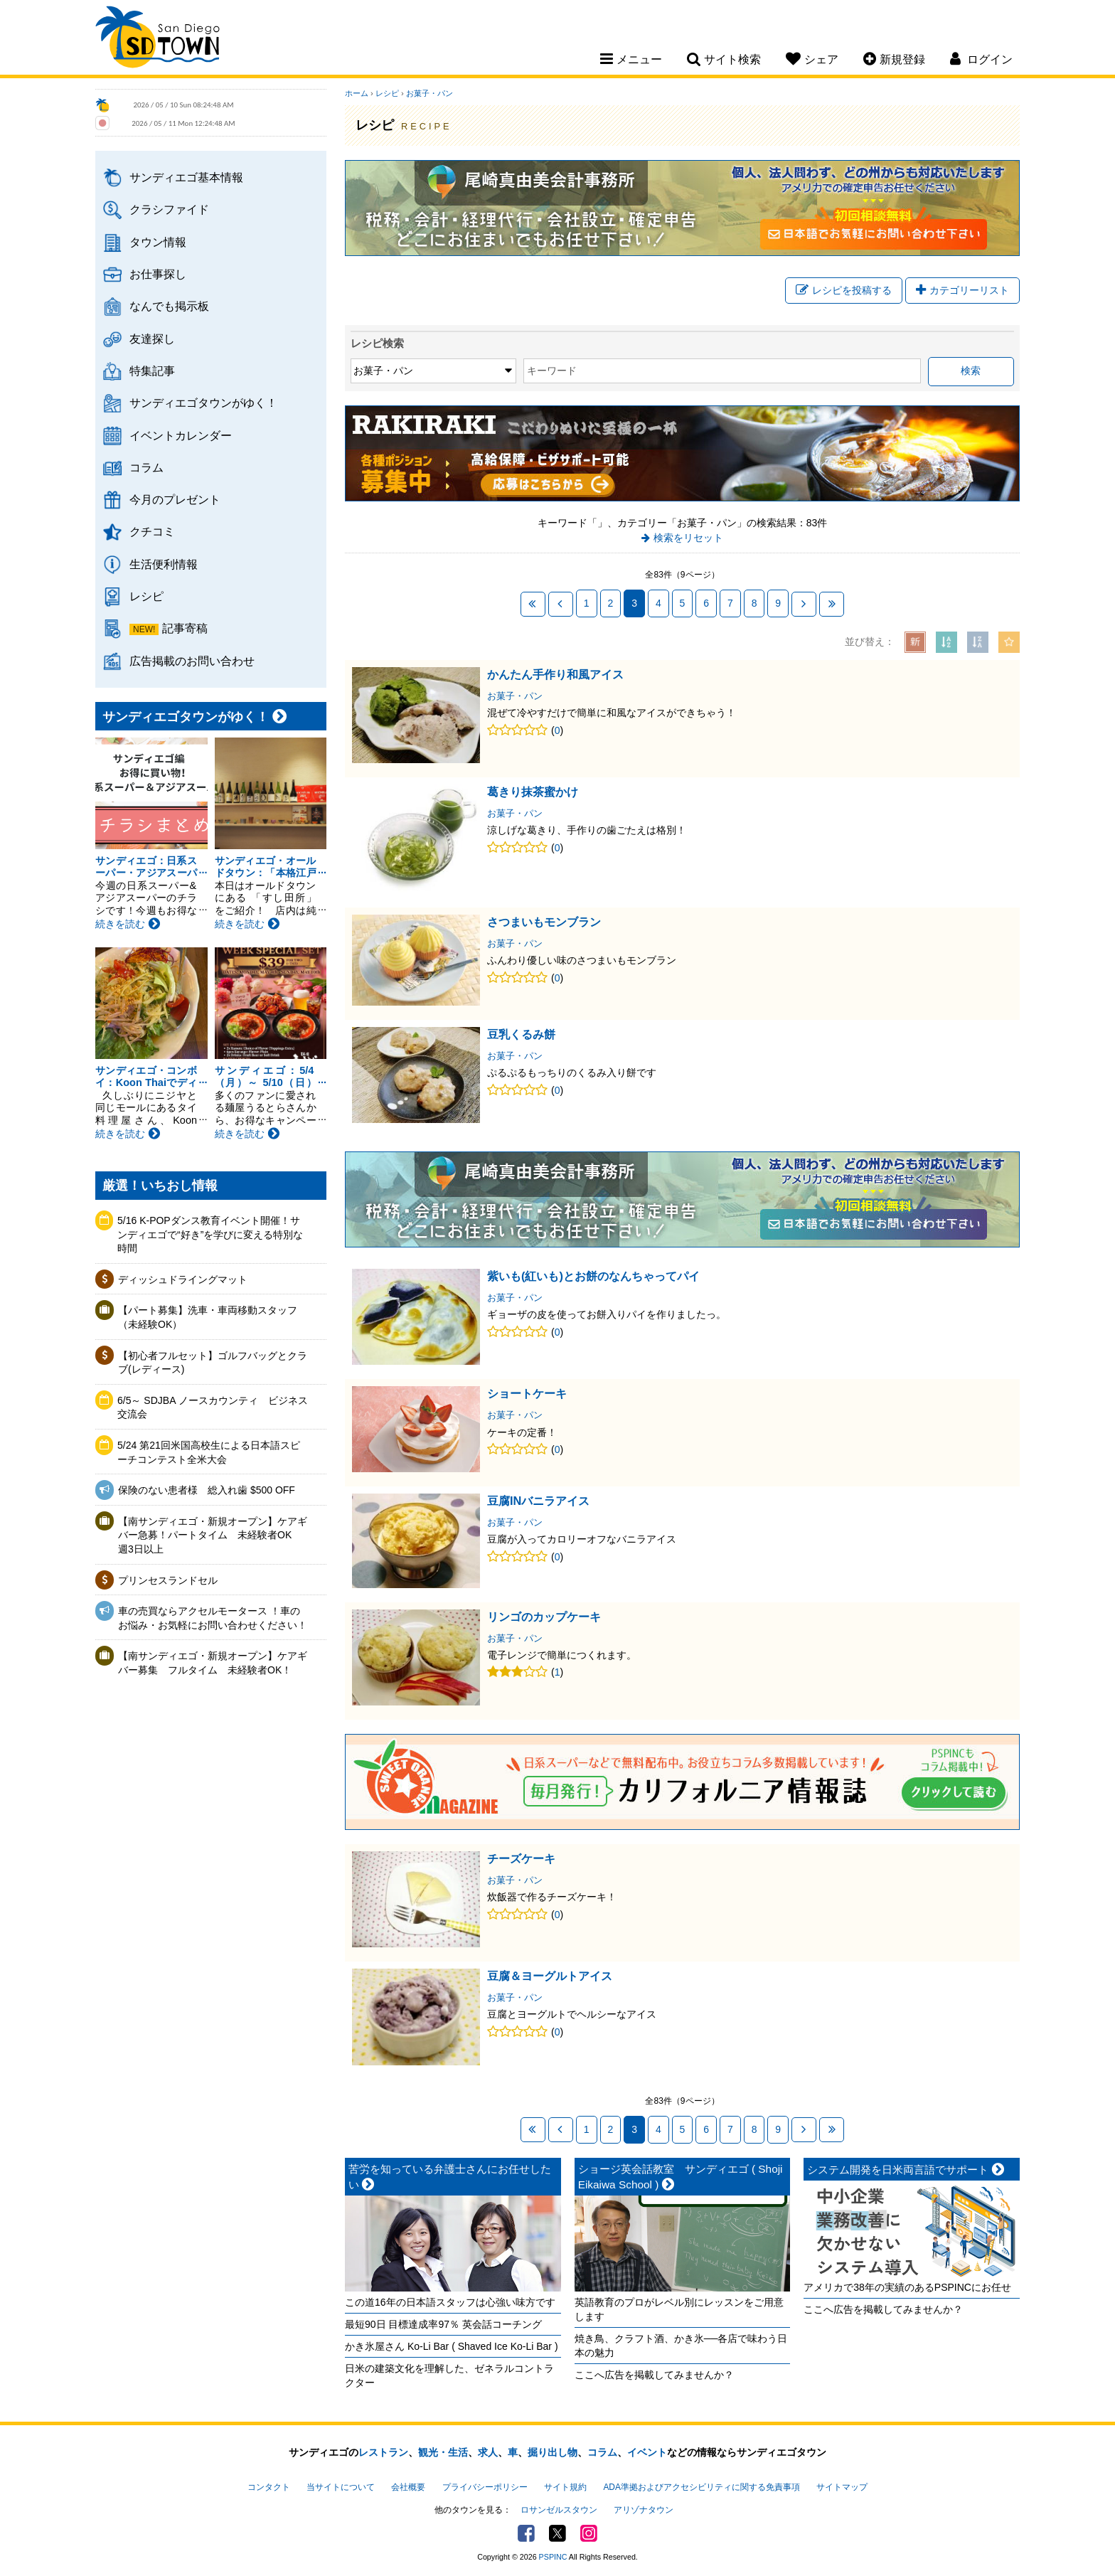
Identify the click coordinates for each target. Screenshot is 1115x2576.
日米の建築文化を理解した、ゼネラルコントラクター (449, 2375)
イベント (647, 2452)
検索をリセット (688, 537)
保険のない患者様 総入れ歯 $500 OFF (206, 1490)
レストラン (383, 2452)
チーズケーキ (521, 1858)
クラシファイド (169, 209)
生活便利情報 (163, 564)
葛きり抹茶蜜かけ (532, 791)
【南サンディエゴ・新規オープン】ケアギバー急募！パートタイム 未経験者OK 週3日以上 (212, 1535)
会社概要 (408, 2487)
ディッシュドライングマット (182, 1279)
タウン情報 (157, 241)
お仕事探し (157, 273)
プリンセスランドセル (168, 1580)
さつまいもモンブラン (544, 921)
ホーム (356, 93)
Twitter (557, 2533)
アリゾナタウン (643, 2510)
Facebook (526, 2533)
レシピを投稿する (844, 290)
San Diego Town (157, 39)
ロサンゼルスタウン (559, 2510)
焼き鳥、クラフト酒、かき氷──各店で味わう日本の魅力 (681, 2345)
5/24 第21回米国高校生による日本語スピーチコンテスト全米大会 (208, 1452)
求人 (488, 2452)
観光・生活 (443, 2452)
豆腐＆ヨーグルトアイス (549, 1975)
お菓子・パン (429, 93)
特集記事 (152, 370)
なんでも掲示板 (169, 305)
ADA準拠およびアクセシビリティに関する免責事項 (701, 2487)
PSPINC (553, 2557)
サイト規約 (565, 2487)
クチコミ (152, 531)
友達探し (152, 338)
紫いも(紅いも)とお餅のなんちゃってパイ (593, 1276)
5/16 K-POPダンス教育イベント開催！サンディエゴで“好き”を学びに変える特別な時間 (210, 1234)
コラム (146, 467)
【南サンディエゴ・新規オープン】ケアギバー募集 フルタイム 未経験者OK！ (212, 1663)
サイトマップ (842, 2487)
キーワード (552, 370)
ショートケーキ (527, 1393)
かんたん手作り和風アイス (555, 674)
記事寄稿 (185, 628)
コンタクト (268, 2487)
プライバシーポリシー (485, 2487)
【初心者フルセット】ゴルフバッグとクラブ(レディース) (212, 1362)
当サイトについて (340, 2487)
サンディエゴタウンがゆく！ (203, 402)
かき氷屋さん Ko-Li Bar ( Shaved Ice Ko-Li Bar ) (451, 2346)
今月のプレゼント (174, 499)
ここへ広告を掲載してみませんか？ (654, 2374)
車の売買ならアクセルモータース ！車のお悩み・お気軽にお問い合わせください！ (212, 1618)
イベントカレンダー (180, 435)
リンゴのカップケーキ (544, 1616)
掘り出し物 (552, 2452)
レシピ (146, 596)
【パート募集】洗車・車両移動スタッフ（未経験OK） (207, 1317)
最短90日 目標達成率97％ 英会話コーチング (443, 2324)
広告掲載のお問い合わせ (192, 660)
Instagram (588, 2533)
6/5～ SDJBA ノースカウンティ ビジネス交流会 (212, 1407)
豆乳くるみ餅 (521, 1034)
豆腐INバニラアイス (538, 1500)
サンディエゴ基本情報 (186, 177)
